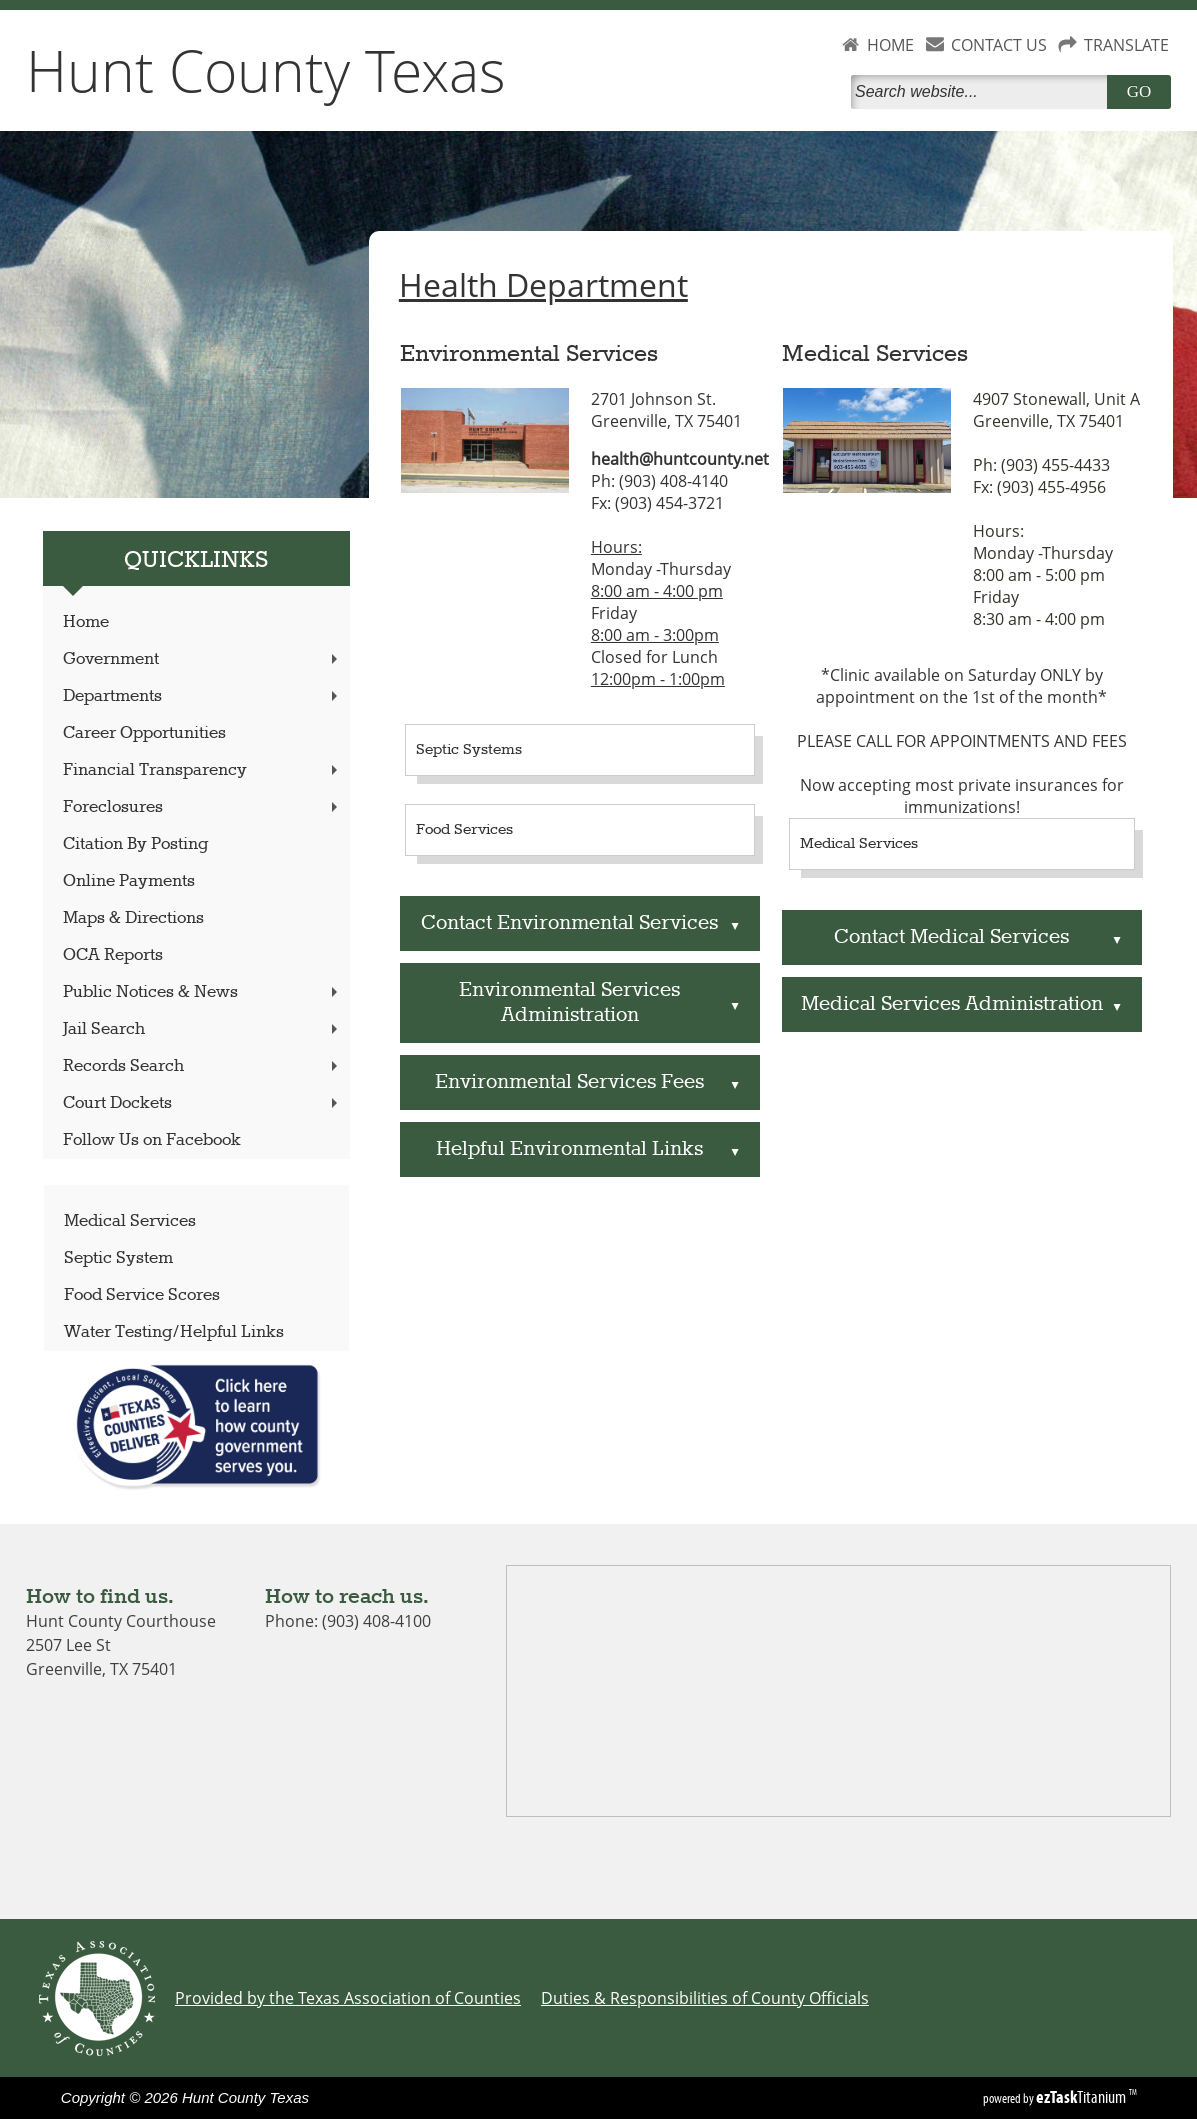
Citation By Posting (135, 844)
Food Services (464, 830)
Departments (202, 696)
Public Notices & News (202, 992)
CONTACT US (999, 45)
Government (202, 659)
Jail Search (202, 1029)
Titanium (1082, 2097)
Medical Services (130, 1221)
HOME (890, 45)
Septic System (118, 1258)
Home (86, 622)
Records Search (202, 1066)
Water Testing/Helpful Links (174, 1332)
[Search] (983, 92)
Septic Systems (469, 750)
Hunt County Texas (266, 70)
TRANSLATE (1126, 45)
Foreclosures (202, 807)
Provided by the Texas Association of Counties (348, 1998)
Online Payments (129, 881)
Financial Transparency (202, 770)
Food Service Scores (142, 1295)
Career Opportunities (144, 733)
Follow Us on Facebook (152, 1140)
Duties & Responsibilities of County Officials (705, 1998)
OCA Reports (113, 955)
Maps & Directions (133, 918)
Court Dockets (202, 1103)
